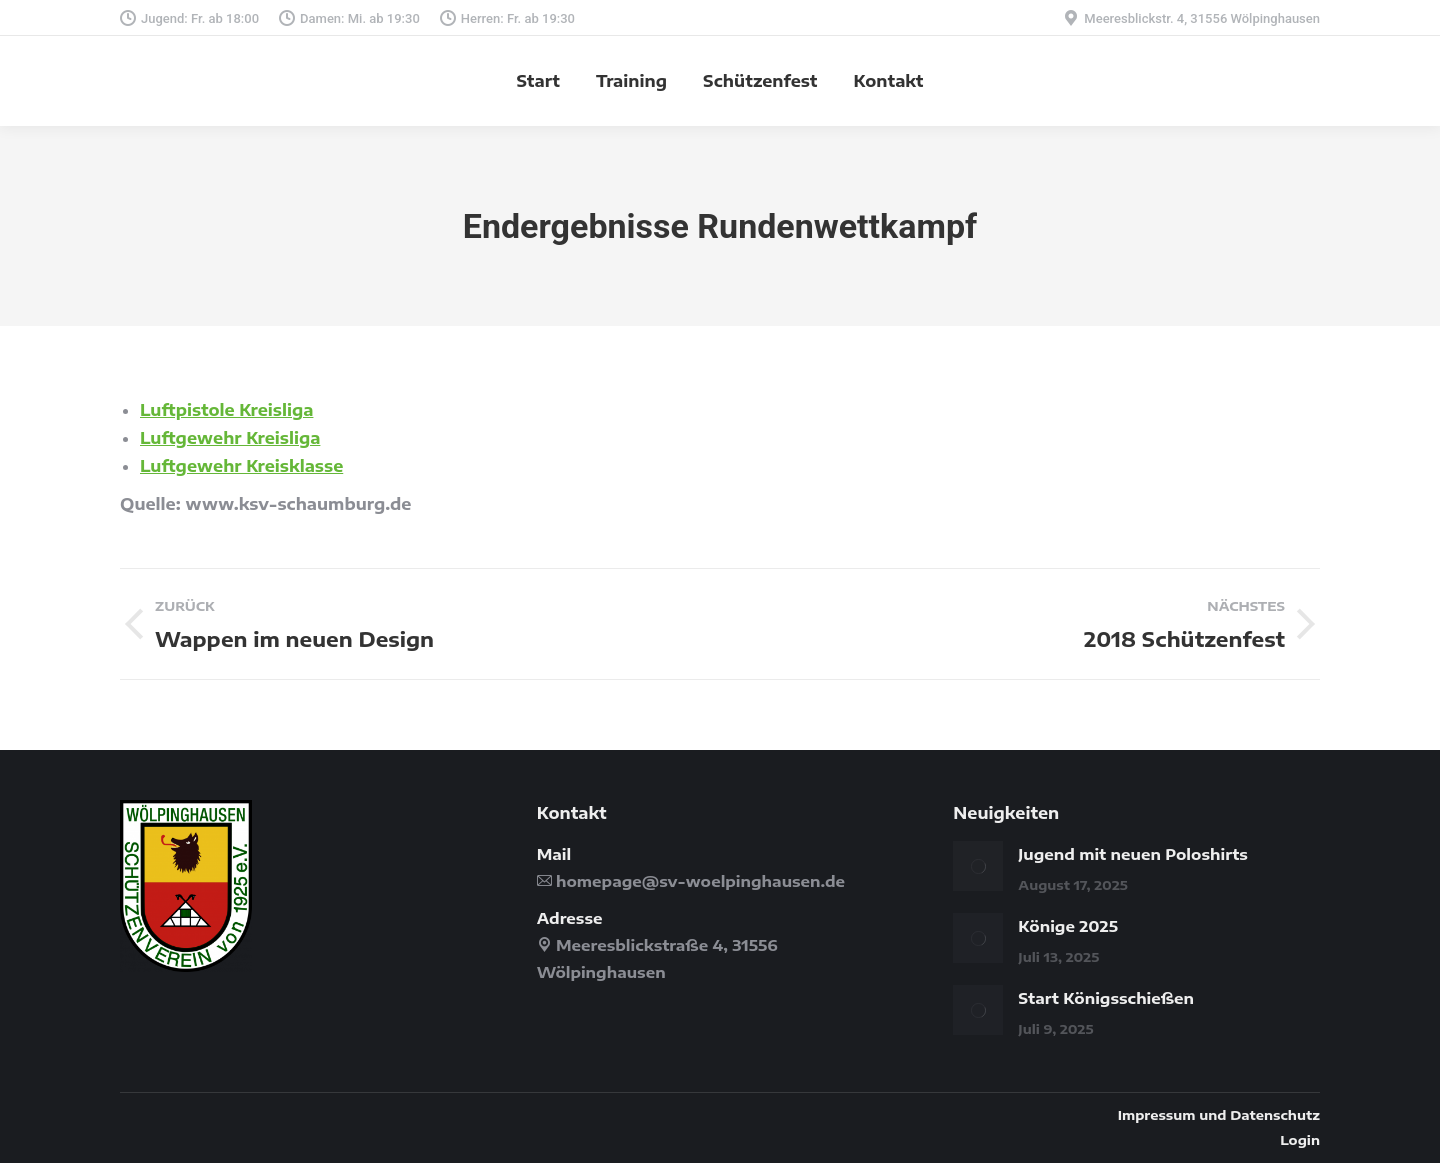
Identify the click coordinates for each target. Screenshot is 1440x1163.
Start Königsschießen (1106, 998)
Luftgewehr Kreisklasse (241, 466)
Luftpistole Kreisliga (226, 410)
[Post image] (978, 866)
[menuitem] (538, 81)
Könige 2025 (1068, 926)
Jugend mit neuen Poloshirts (1132, 854)
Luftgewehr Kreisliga (230, 438)
